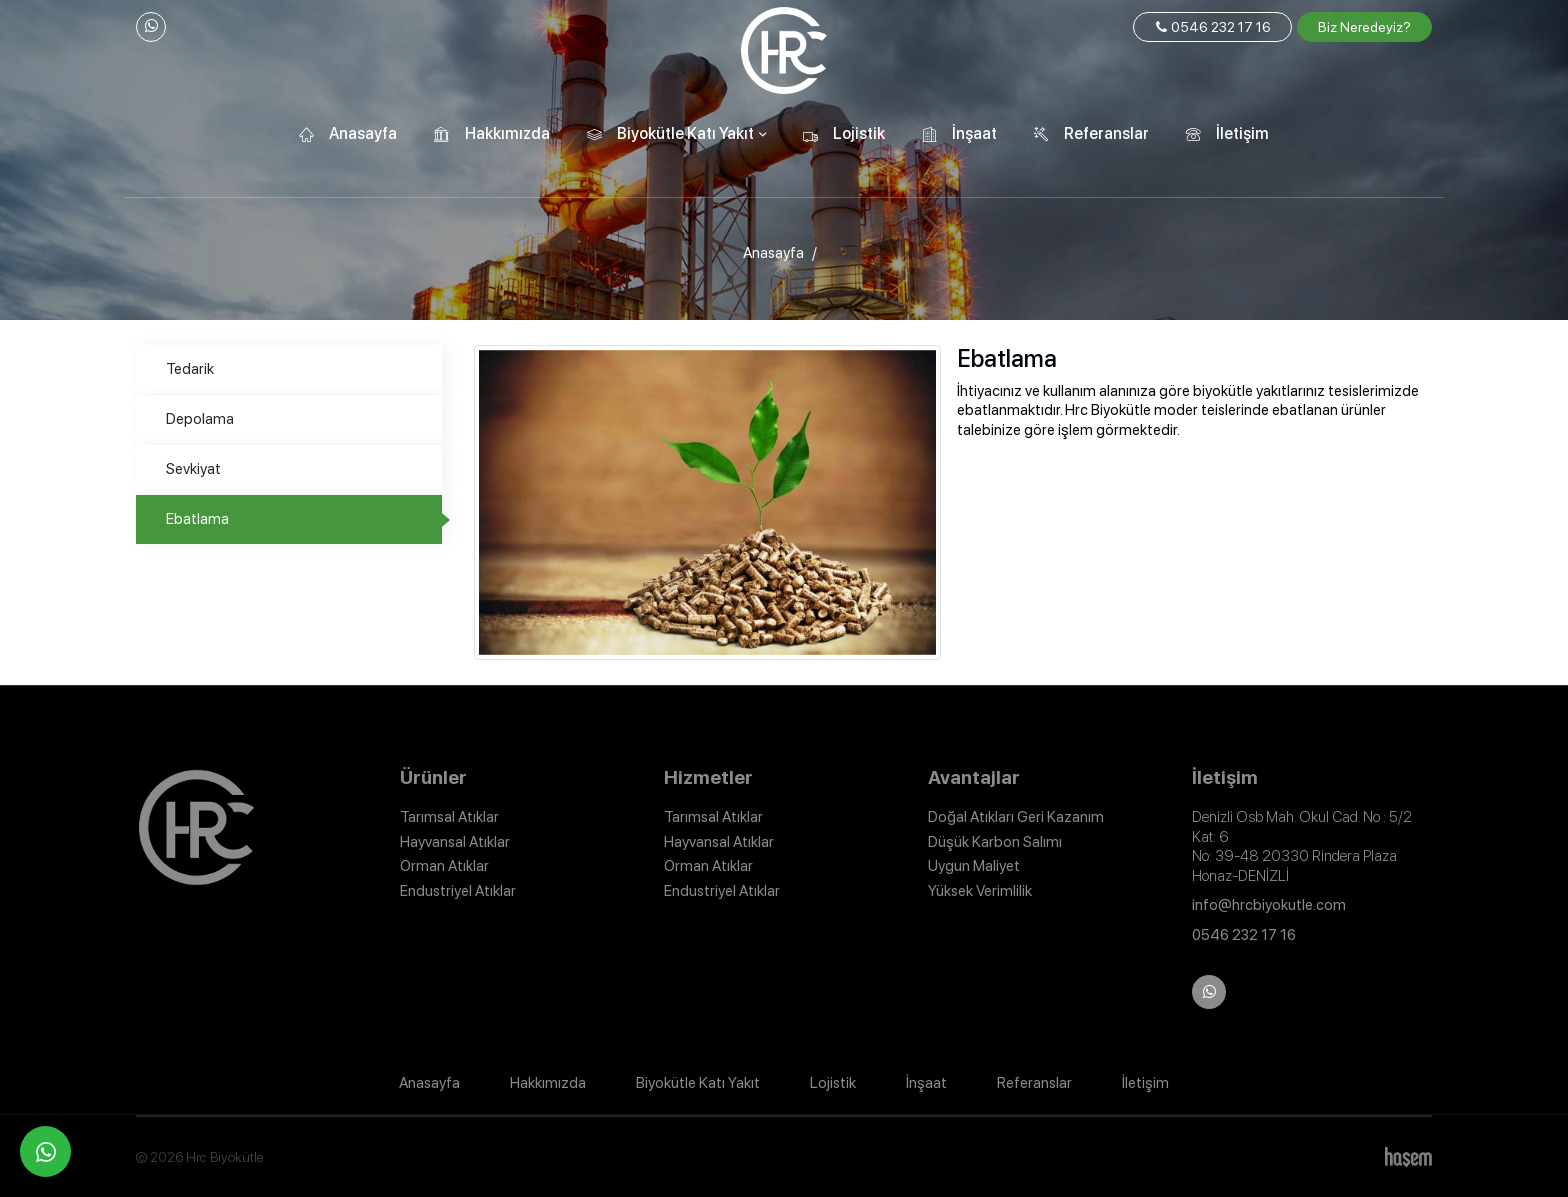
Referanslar (1106, 133)
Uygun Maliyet (974, 866)
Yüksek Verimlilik (980, 891)
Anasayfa (363, 133)
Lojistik (859, 133)
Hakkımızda (507, 133)
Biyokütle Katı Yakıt (685, 133)
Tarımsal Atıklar (449, 817)
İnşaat (974, 133)
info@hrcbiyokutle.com (1269, 905)
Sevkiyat (193, 469)
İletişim (1242, 133)
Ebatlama (197, 519)
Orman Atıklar (444, 866)
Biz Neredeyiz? (1364, 27)
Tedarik (190, 369)
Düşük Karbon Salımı (995, 842)
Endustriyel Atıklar (458, 891)
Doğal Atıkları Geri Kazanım (1016, 817)
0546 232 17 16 (1212, 27)
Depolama (200, 419)
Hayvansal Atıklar (455, 842)
